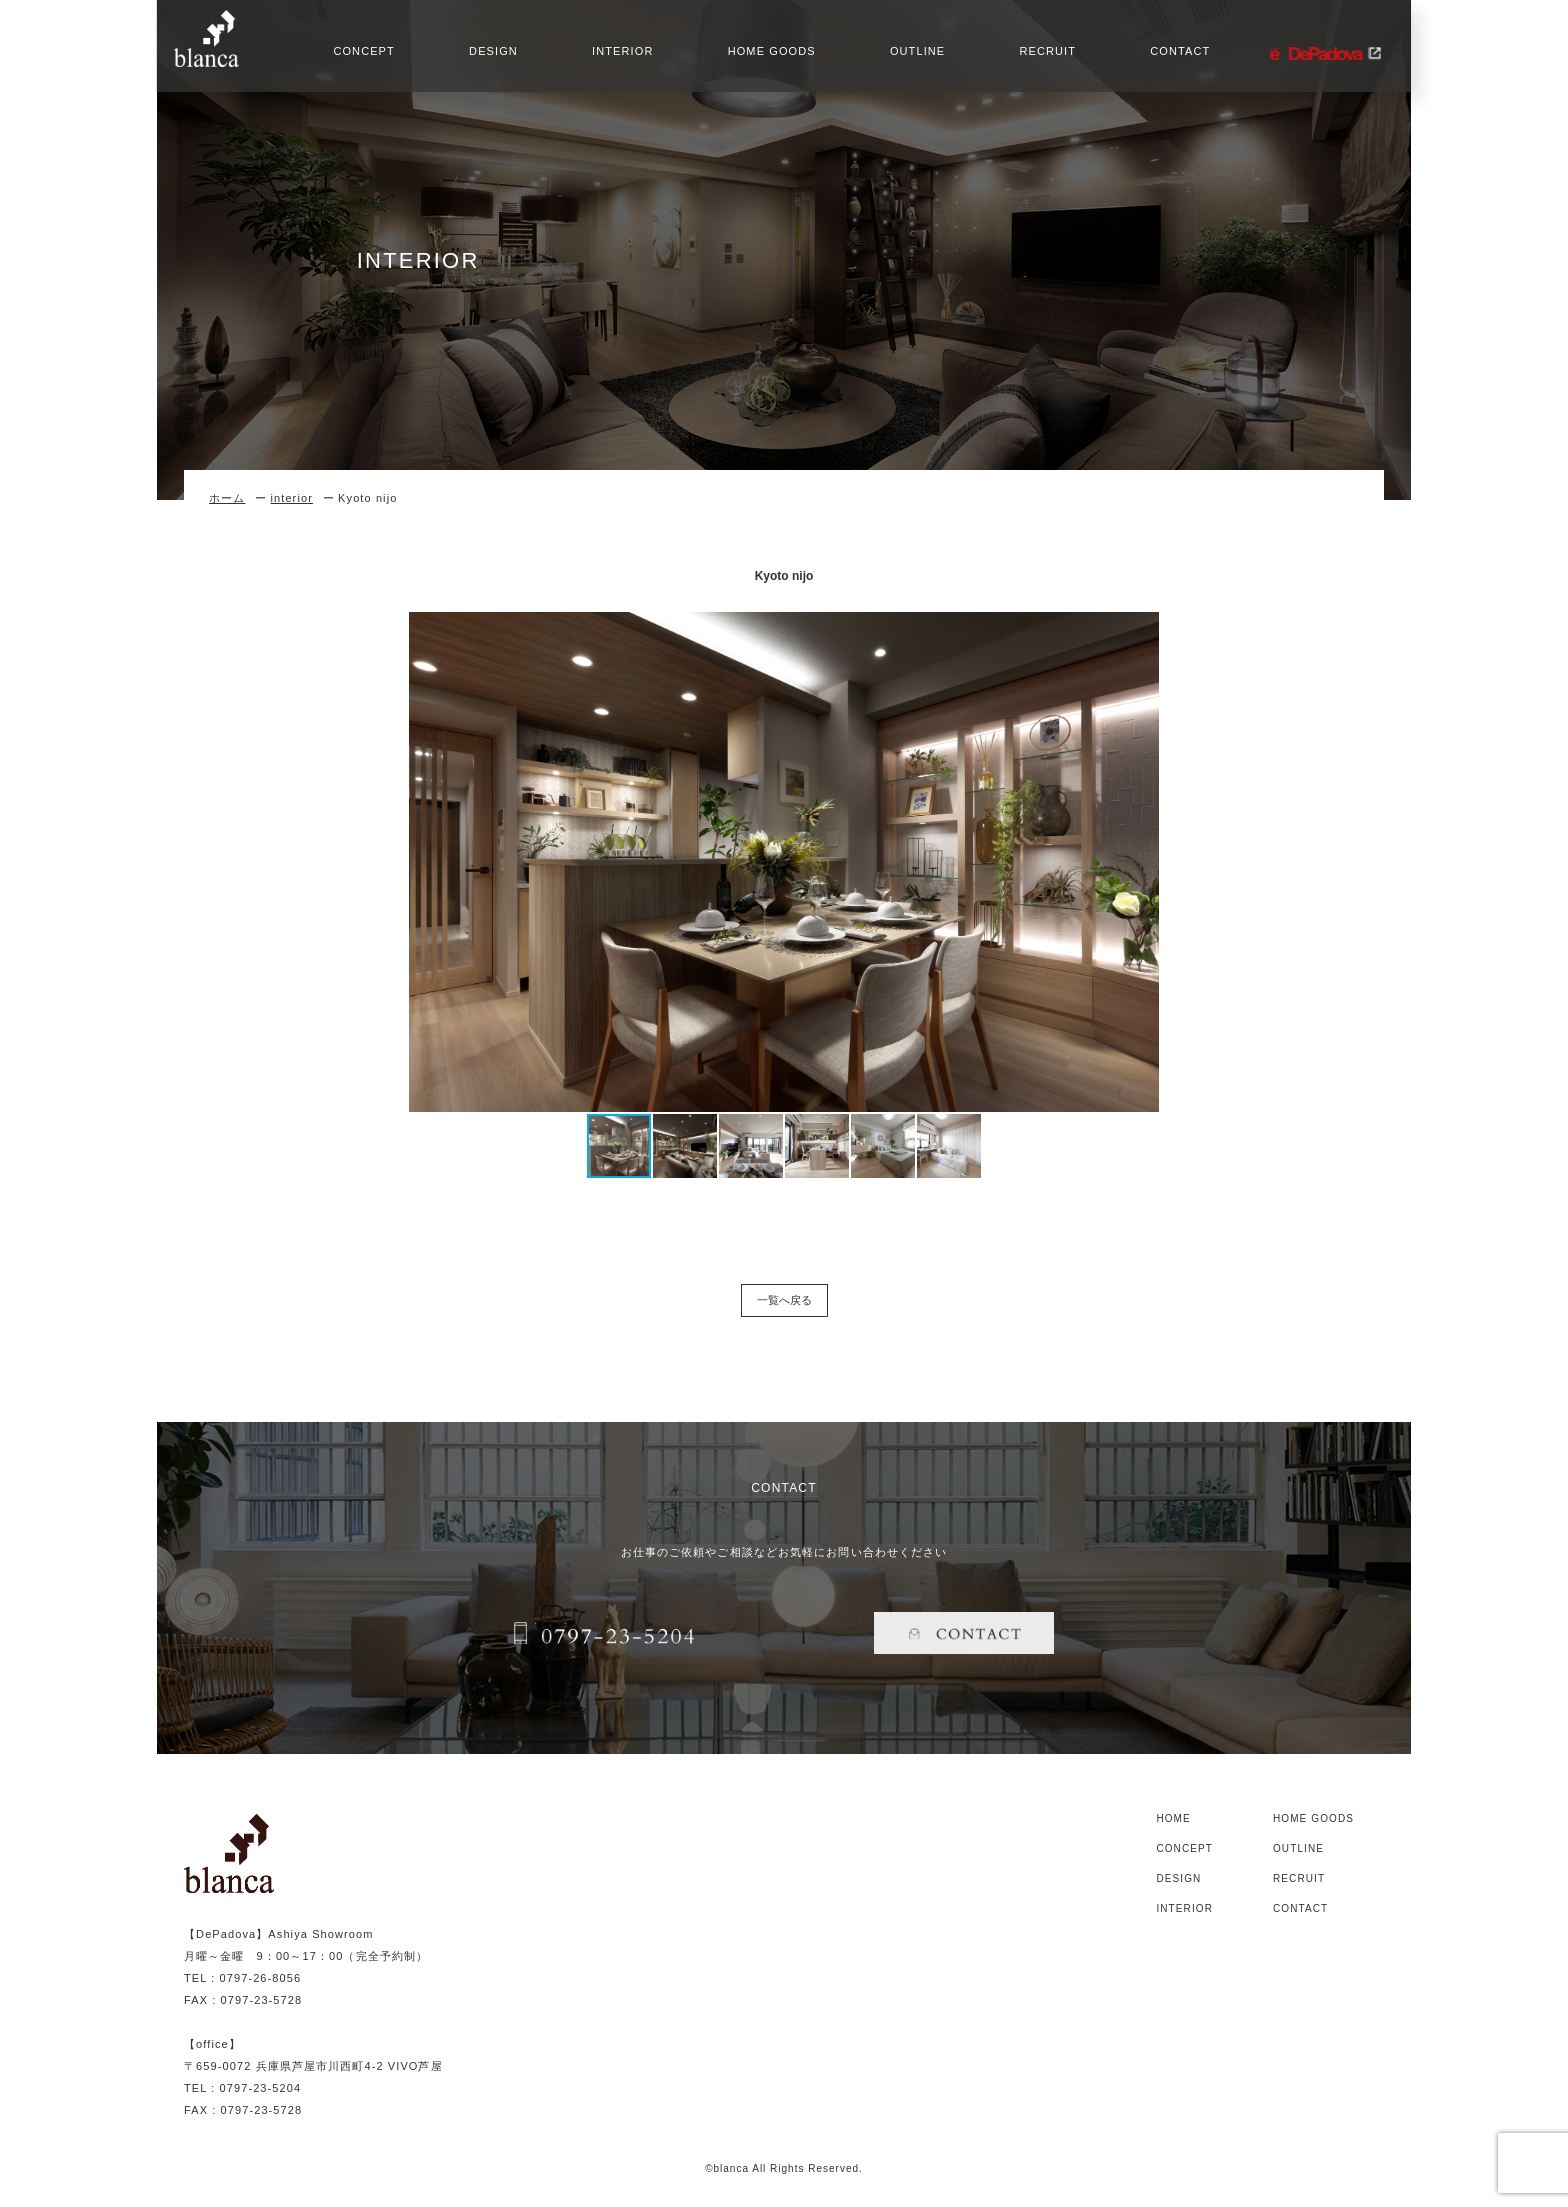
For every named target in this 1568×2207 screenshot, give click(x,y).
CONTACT (1176, 55)
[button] (1166, 862)
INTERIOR (618, 55)
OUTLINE (913, 55)
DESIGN (489, 55)
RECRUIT (1043, 55)
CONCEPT (359, 55)
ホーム (227, 498)
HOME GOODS (768, 55)
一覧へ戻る (784, 1300)
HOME (1173, 1819)
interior (291, 498)
